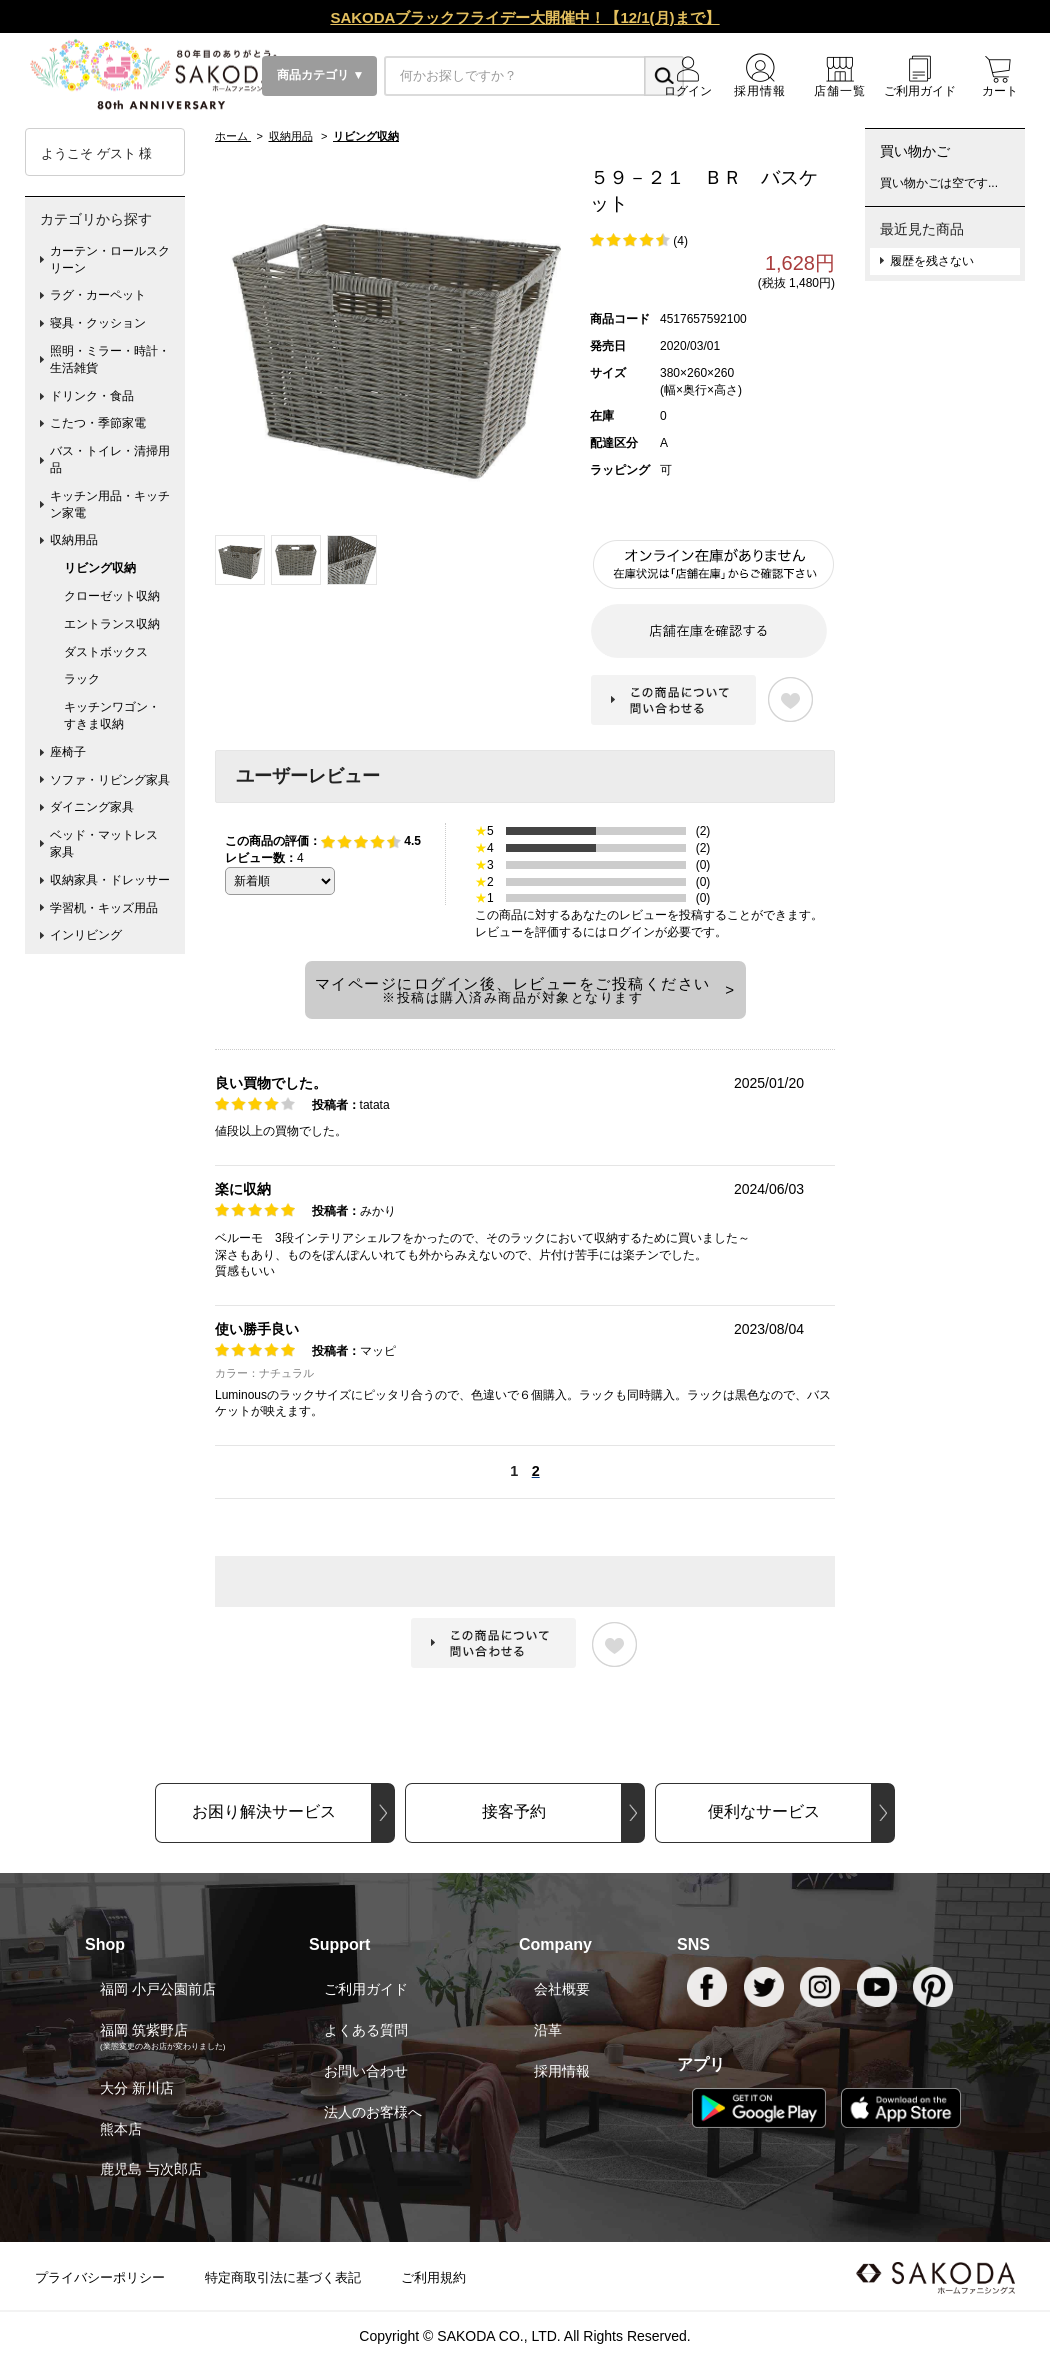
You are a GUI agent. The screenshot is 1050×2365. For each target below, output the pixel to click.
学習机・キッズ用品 (104, 908)
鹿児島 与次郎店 (151, 2169)
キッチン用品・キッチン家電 (110, 504)
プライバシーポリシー (100, 2277)
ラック (82, 679)
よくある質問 (366, 2030)
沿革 (548, 2030)
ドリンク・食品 (92, 396)
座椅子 (68, 752)
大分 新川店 (137, 2088)
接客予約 (514, 1811)
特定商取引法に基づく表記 (283, 2277)
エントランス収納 (112, 624)
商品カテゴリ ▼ (319, 75)
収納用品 (74, 540)
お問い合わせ (366, 2071)
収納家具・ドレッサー (110, 880)
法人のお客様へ (373, 2112)
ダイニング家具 (92, 807)
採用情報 (562, 2071)
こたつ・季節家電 (98, 423)
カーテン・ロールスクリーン (110, 259)
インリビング (86, 935)
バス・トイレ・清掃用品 (110, 459)
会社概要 (562, 1989)
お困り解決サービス (264, 1811)
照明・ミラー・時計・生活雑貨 (110, 359)
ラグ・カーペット (98, 295)
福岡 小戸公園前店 (158, 1989)
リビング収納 (100, 568)
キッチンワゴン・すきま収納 (112, 715)
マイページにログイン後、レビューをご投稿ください (513, 990)
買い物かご (915, 151)
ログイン (631, 932)
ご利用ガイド (366, 1989)
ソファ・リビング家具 (110, 780)
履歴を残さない (932, 261)
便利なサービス (764, 1811)
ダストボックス (106, 652)
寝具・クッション (98, 323)
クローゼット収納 (112, 596)
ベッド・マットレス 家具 (110, 843)
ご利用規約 (433, 2277)
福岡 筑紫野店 (144, 2030)
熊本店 (121, 2129)
